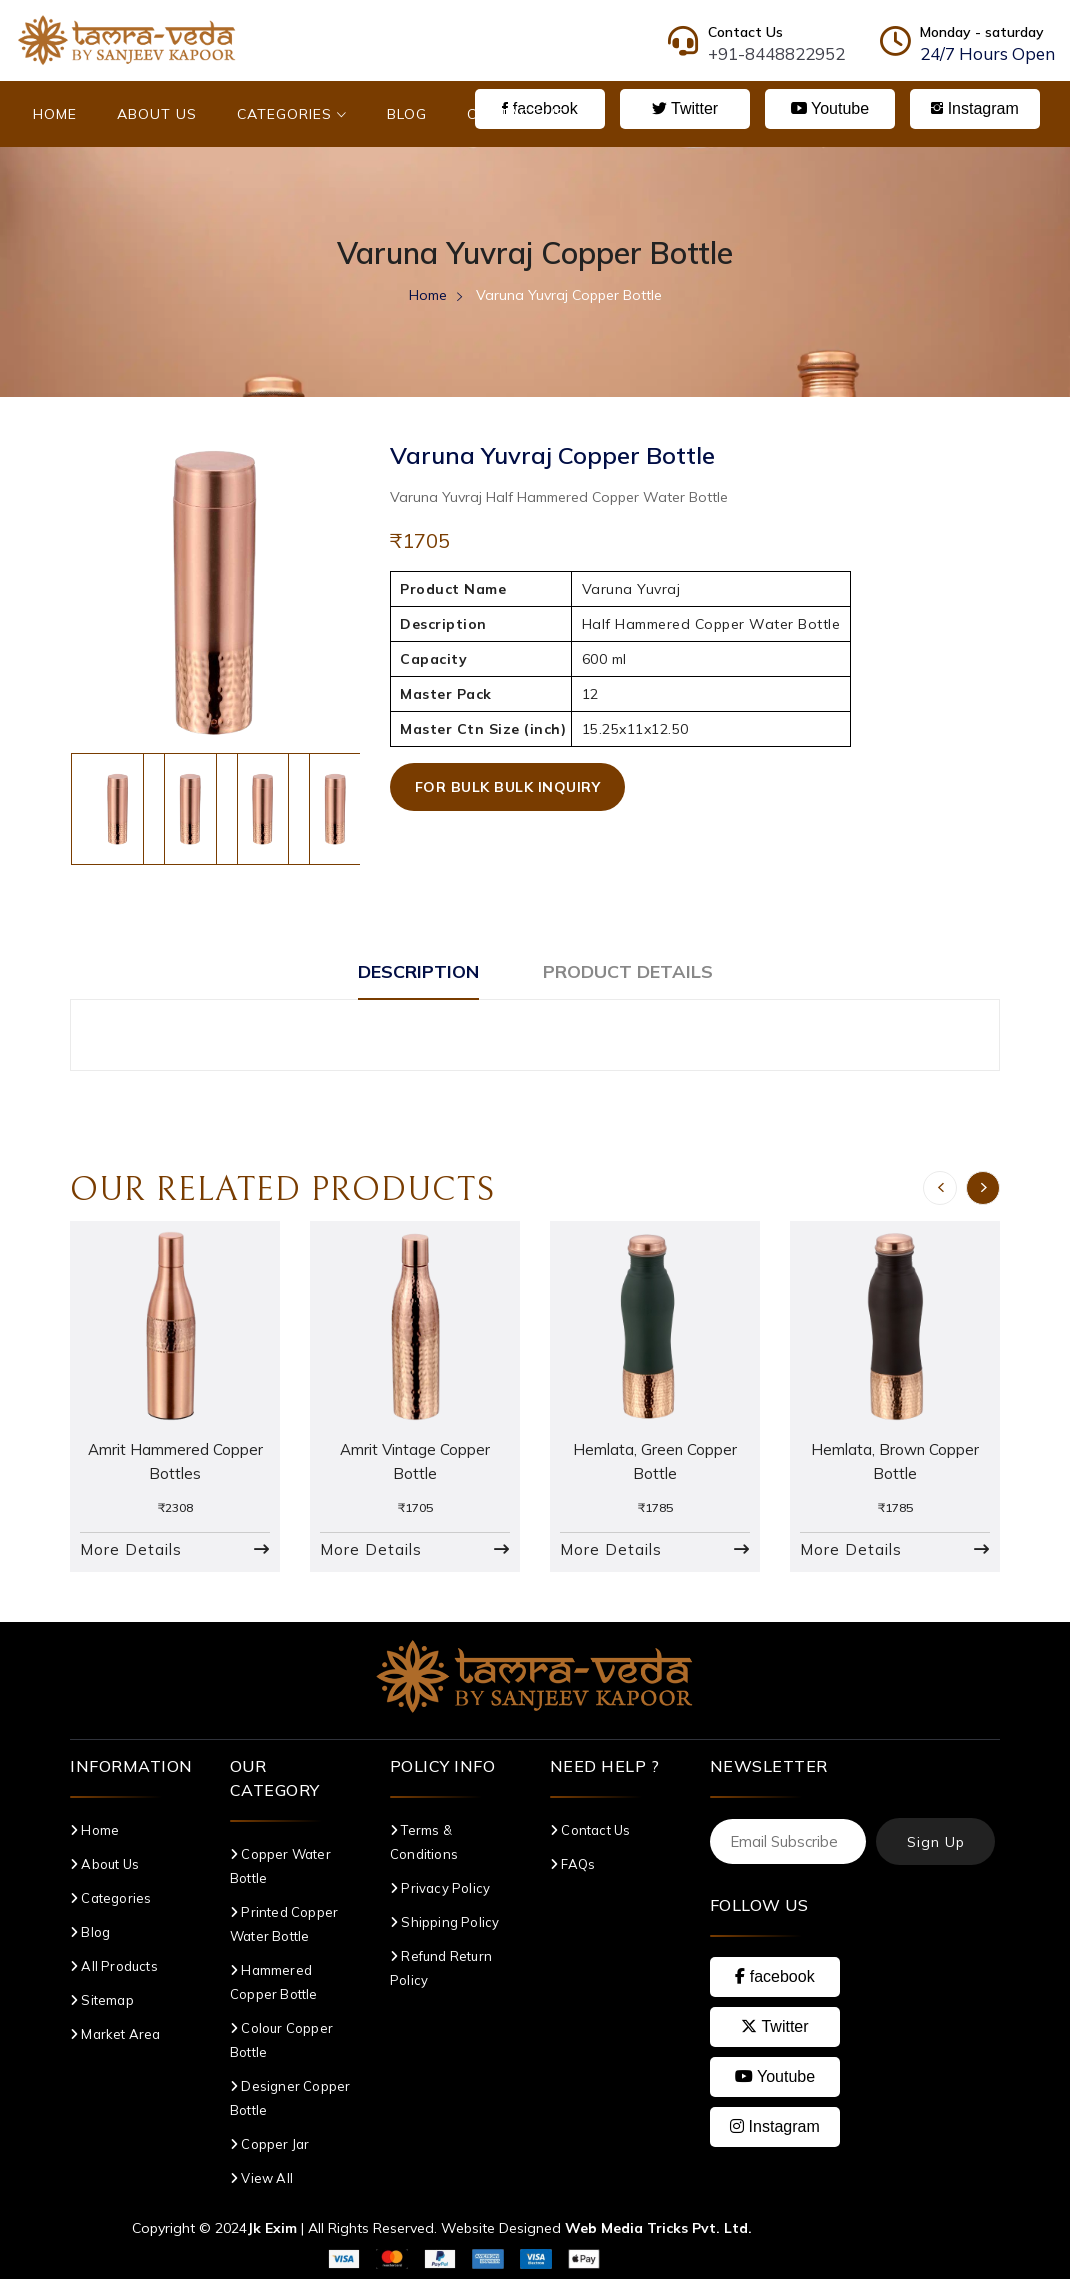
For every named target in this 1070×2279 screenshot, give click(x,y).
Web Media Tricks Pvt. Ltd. (658, 2228)
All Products (114, 1966)
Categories (292, 114)
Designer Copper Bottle (290, 2098)
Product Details (628, 971)
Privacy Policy (440, 1888)
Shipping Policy (444, 1922)
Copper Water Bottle (280, 1866)
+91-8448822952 (776, 53)
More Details (131, 1549)
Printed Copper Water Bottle (284, 1924)
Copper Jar (269, 2144)
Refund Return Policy (441, 1968)
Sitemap (102, 2000)
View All (261, 2178)
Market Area (115, 2034)
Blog (407, 114)
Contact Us (516, 114)
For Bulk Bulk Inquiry (508, 787)
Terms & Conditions (424, 1842)
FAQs (572, 1864)
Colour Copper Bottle (281, 2040)
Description (418, 971)
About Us (157, 114)
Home (55, 114)
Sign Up (936, 1842)
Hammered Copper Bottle (274, 1982)
